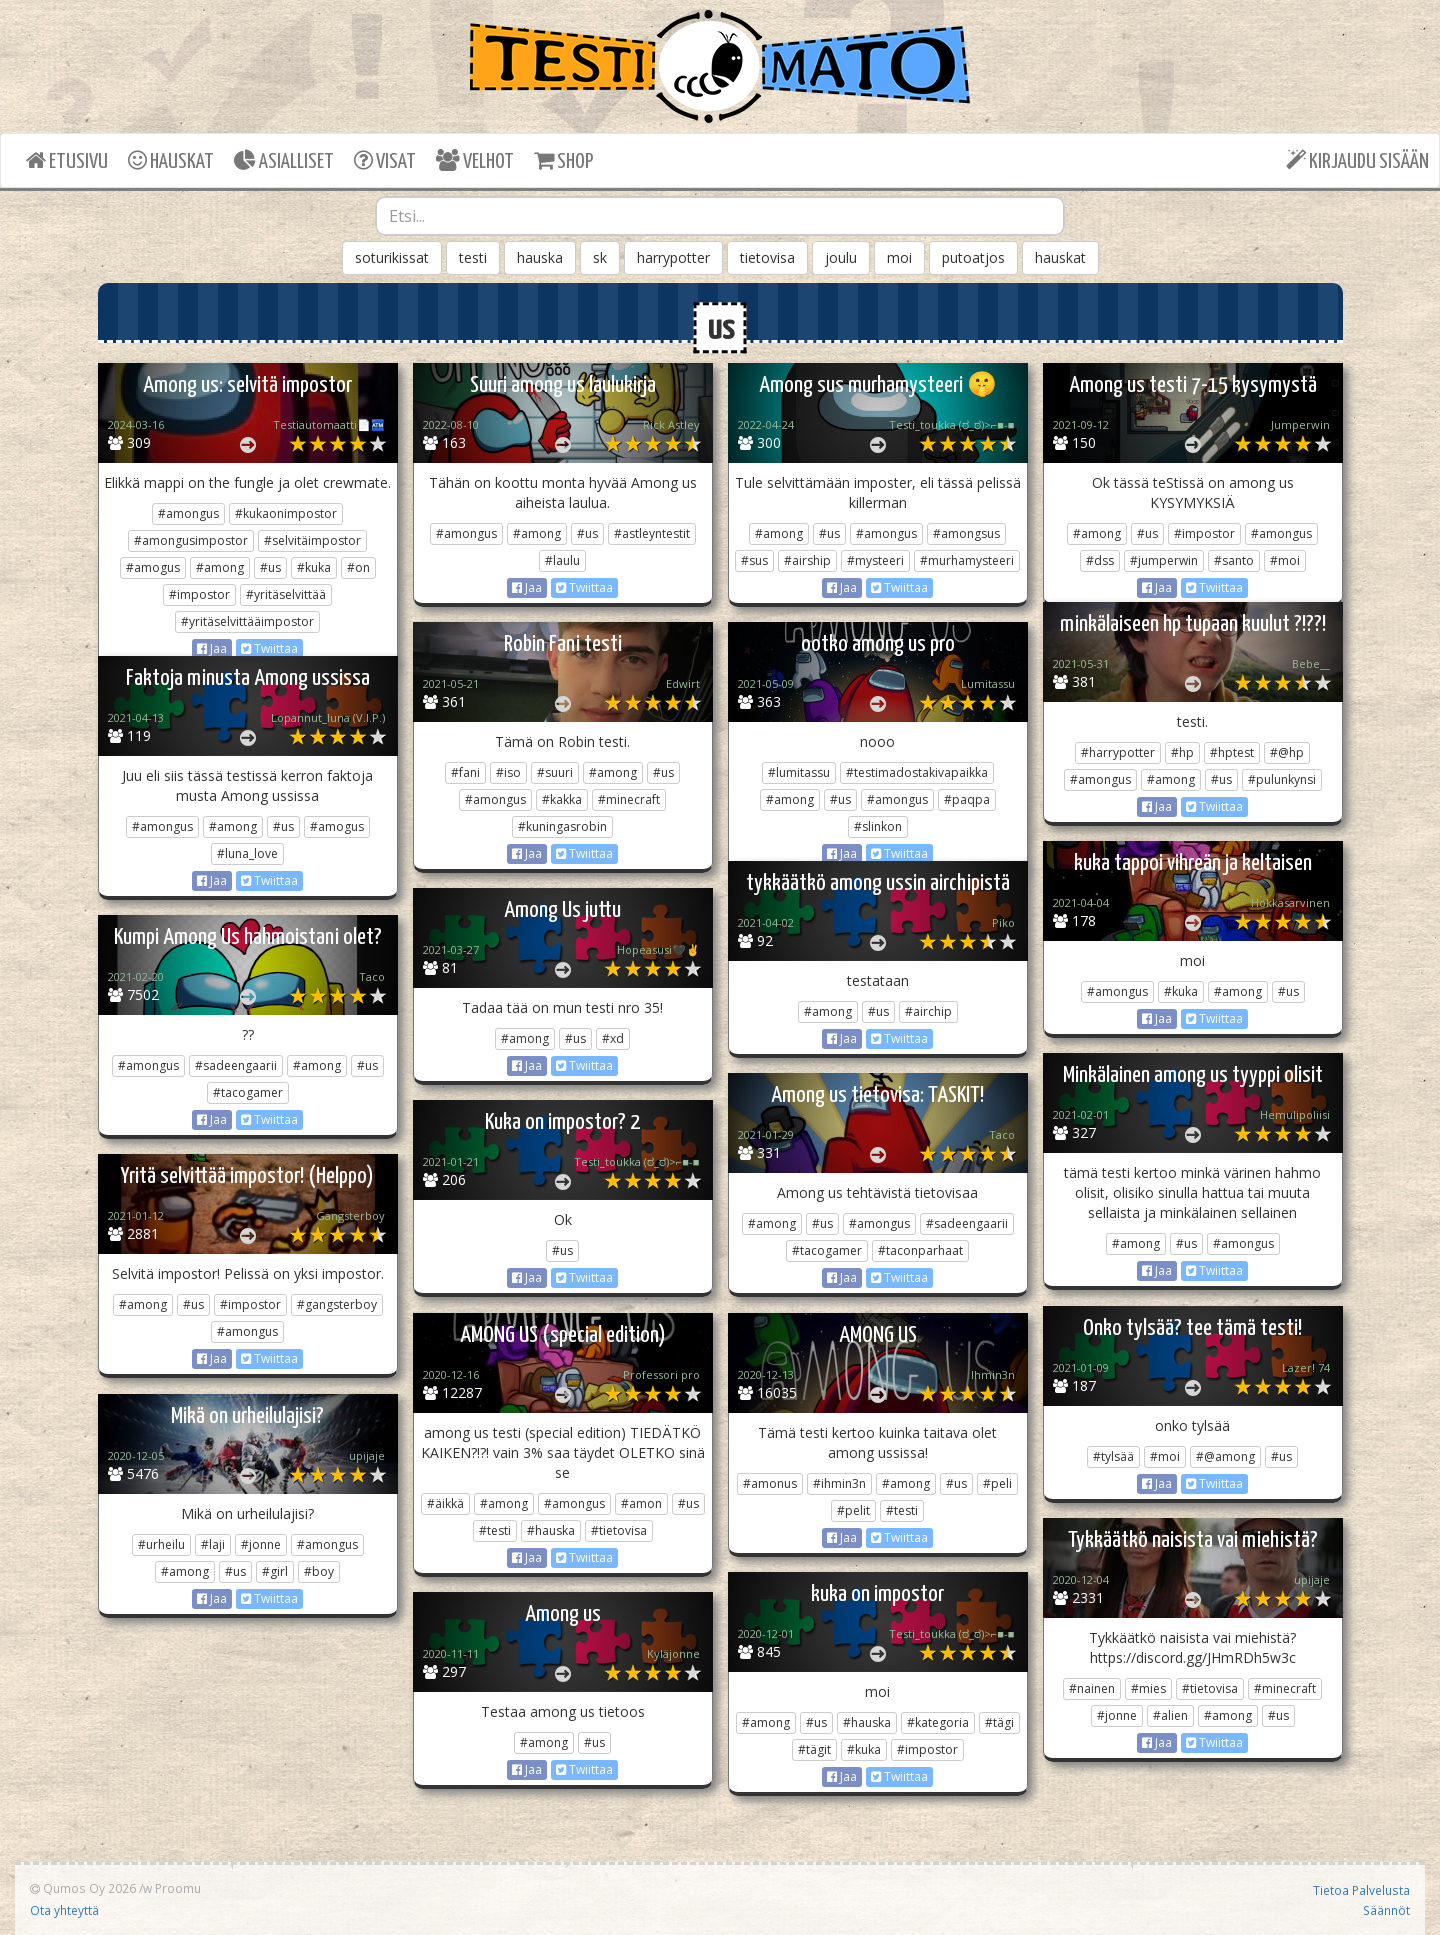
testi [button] (473, 257)
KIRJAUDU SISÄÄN (1357, 160)
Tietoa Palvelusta (1361, 1890)
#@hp (1287, 752)
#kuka (314, 567)
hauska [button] (540, 257)
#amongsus (966, 533)
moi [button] (899, 257)
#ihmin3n (839, 1483)
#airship (807, 560)
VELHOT (475, 160)
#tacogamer (248, 1092)
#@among (1225, 1456)
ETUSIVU (67, 160)
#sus (754, 560)
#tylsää (1113, 1456)
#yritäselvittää (286, 594)
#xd (613, 1038)
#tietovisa (619, 1530)
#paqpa (967, 799)
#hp (1182, 752)
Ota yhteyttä (64, 1910)
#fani (465, 772)
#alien (1170, 1715)
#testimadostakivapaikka (917, 772)
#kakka (562, 799)
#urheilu (161, 1544)
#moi (1285, 560)
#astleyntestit (652, 533)
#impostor (199, 594)
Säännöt (1386, 1910)
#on (358, 567)
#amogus (153, 567)
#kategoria (938, 1722)
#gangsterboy (337, 1304)
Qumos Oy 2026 (83, 1888)
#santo (1234, 560)
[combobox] (720, 216)
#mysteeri (875, 560)
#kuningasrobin (562, 826)
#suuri (555, 772)
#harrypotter (1118, 752)
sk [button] (600, 257)
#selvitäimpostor (312, 540)
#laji (213, 1544)
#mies (1148, 1688)
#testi (495, 1530)
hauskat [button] (1060, 257)
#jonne (261, 1544)
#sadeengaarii (236, 1065)
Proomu (178, 1888)
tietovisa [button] (767, 257)
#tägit (814, 1749)
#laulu (562, 560)
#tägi (999, 1722)
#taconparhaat (920, 1250)
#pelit (853, 1510)
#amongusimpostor (191, 540)
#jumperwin (1164, 560)
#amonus (770, 1483)
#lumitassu (799, 772)
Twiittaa (269, 648)
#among (220, 567)
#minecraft (629, 799)
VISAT (385, 160)
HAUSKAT (171, 160)
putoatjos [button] (973, 257)
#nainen (1092, 1688)
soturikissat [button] (392, 257)
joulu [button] (841, 257)
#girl (275, 1571)
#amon (641, 1503)
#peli (997, 1483)
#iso (508, 772)
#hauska (551, 1530)
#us (270, 567)
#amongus (188, 513)
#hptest (1232, 752)
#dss (1100, 560)
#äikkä (445, 1503)
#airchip (928, 1011)
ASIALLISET (284, 160)
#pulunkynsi (1282, 779)
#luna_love (247, 853)
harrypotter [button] (673, 257)
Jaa (212, 648)
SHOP (563, 160)
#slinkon (878, 826)
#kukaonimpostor (286, 513)
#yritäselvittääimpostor (247, 621)
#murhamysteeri (967, 560)
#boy (319, 1571)
